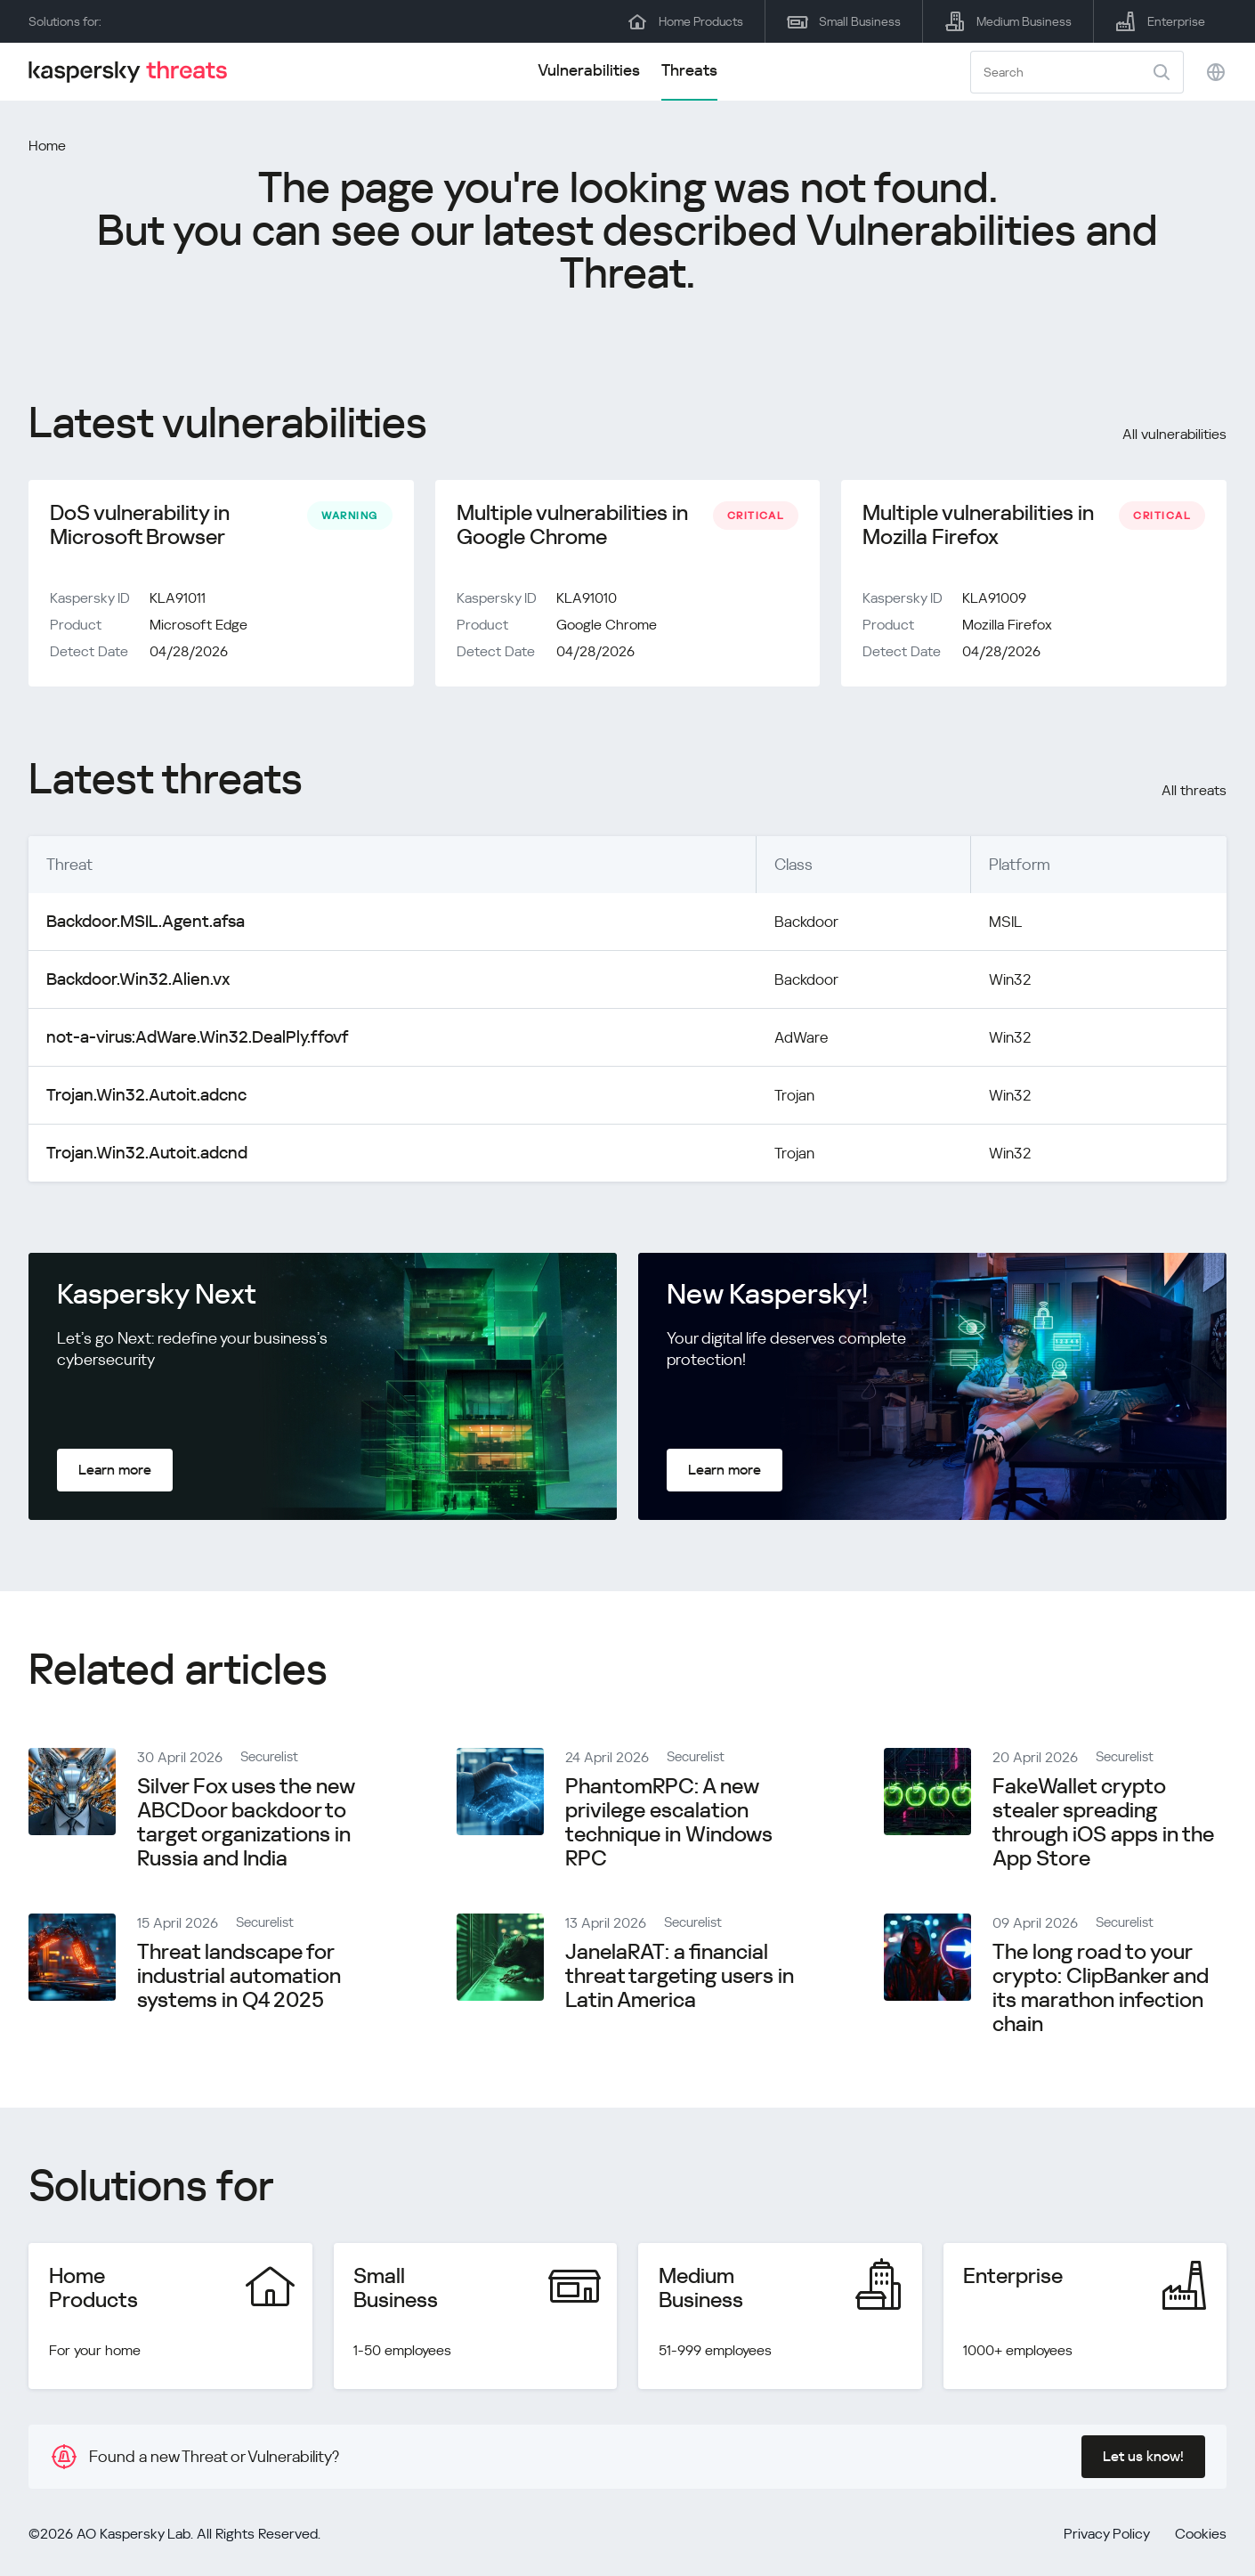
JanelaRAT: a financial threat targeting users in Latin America (679, 1979)
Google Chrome (606, 628)
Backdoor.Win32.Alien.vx (130, 982)
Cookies (1201, 2537)
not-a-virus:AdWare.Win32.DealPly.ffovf (184, 1040)
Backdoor (779, 924)
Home (47, 145)
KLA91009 (994, 601)
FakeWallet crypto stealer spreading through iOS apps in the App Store (1103, 1825)
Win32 (1001, 982)
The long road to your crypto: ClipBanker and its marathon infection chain (1100, 1991)
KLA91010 (586, 601)
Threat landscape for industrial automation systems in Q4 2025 (239, 1979)
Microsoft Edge (198, 628)
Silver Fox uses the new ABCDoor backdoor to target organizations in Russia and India (245, 1825)
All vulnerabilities (1174, 434)
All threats (1194, 793)
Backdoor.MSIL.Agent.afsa (138, 924)
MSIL (997, 924)
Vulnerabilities (589, 70)
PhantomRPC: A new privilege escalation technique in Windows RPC (669, 1825)
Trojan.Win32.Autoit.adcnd (138, 1156)
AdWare (773, 1040)
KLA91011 (178, 601)
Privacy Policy (1107, 2537)
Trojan (766, 1098)
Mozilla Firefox (1007, 628)
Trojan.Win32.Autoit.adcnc (138, 1098)
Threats (689, 70)
